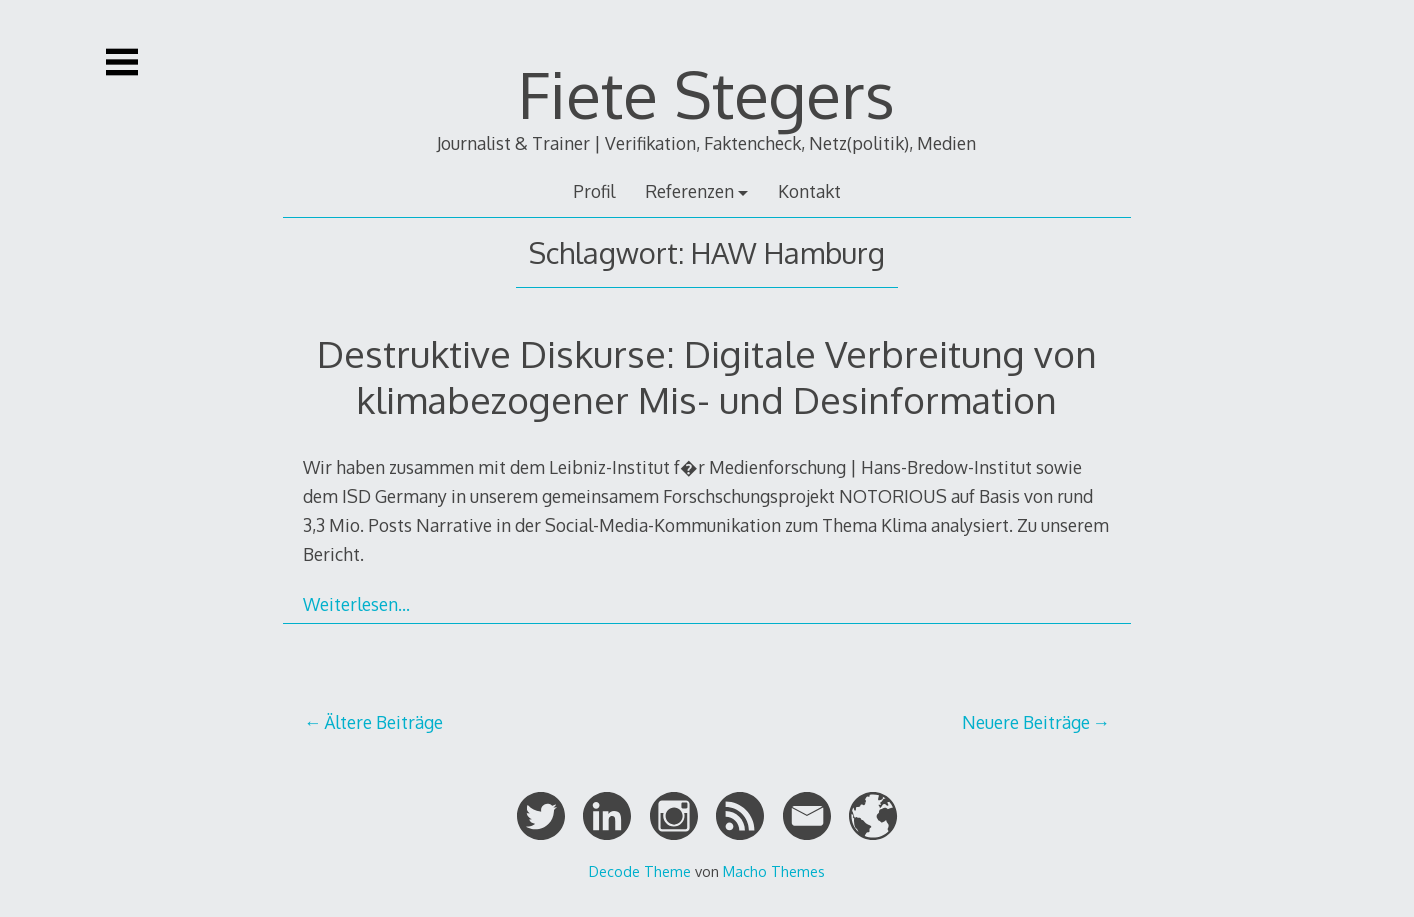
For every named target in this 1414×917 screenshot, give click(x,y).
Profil (594, 191)
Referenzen (689, 191)
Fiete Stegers (706, 93)
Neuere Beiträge (1026, 722)
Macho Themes (774, 871)
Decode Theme (640, 871)
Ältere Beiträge (383, 722)
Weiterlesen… (356, 604)
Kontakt (809, 191)
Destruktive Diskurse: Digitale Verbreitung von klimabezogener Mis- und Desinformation (707, 376)
